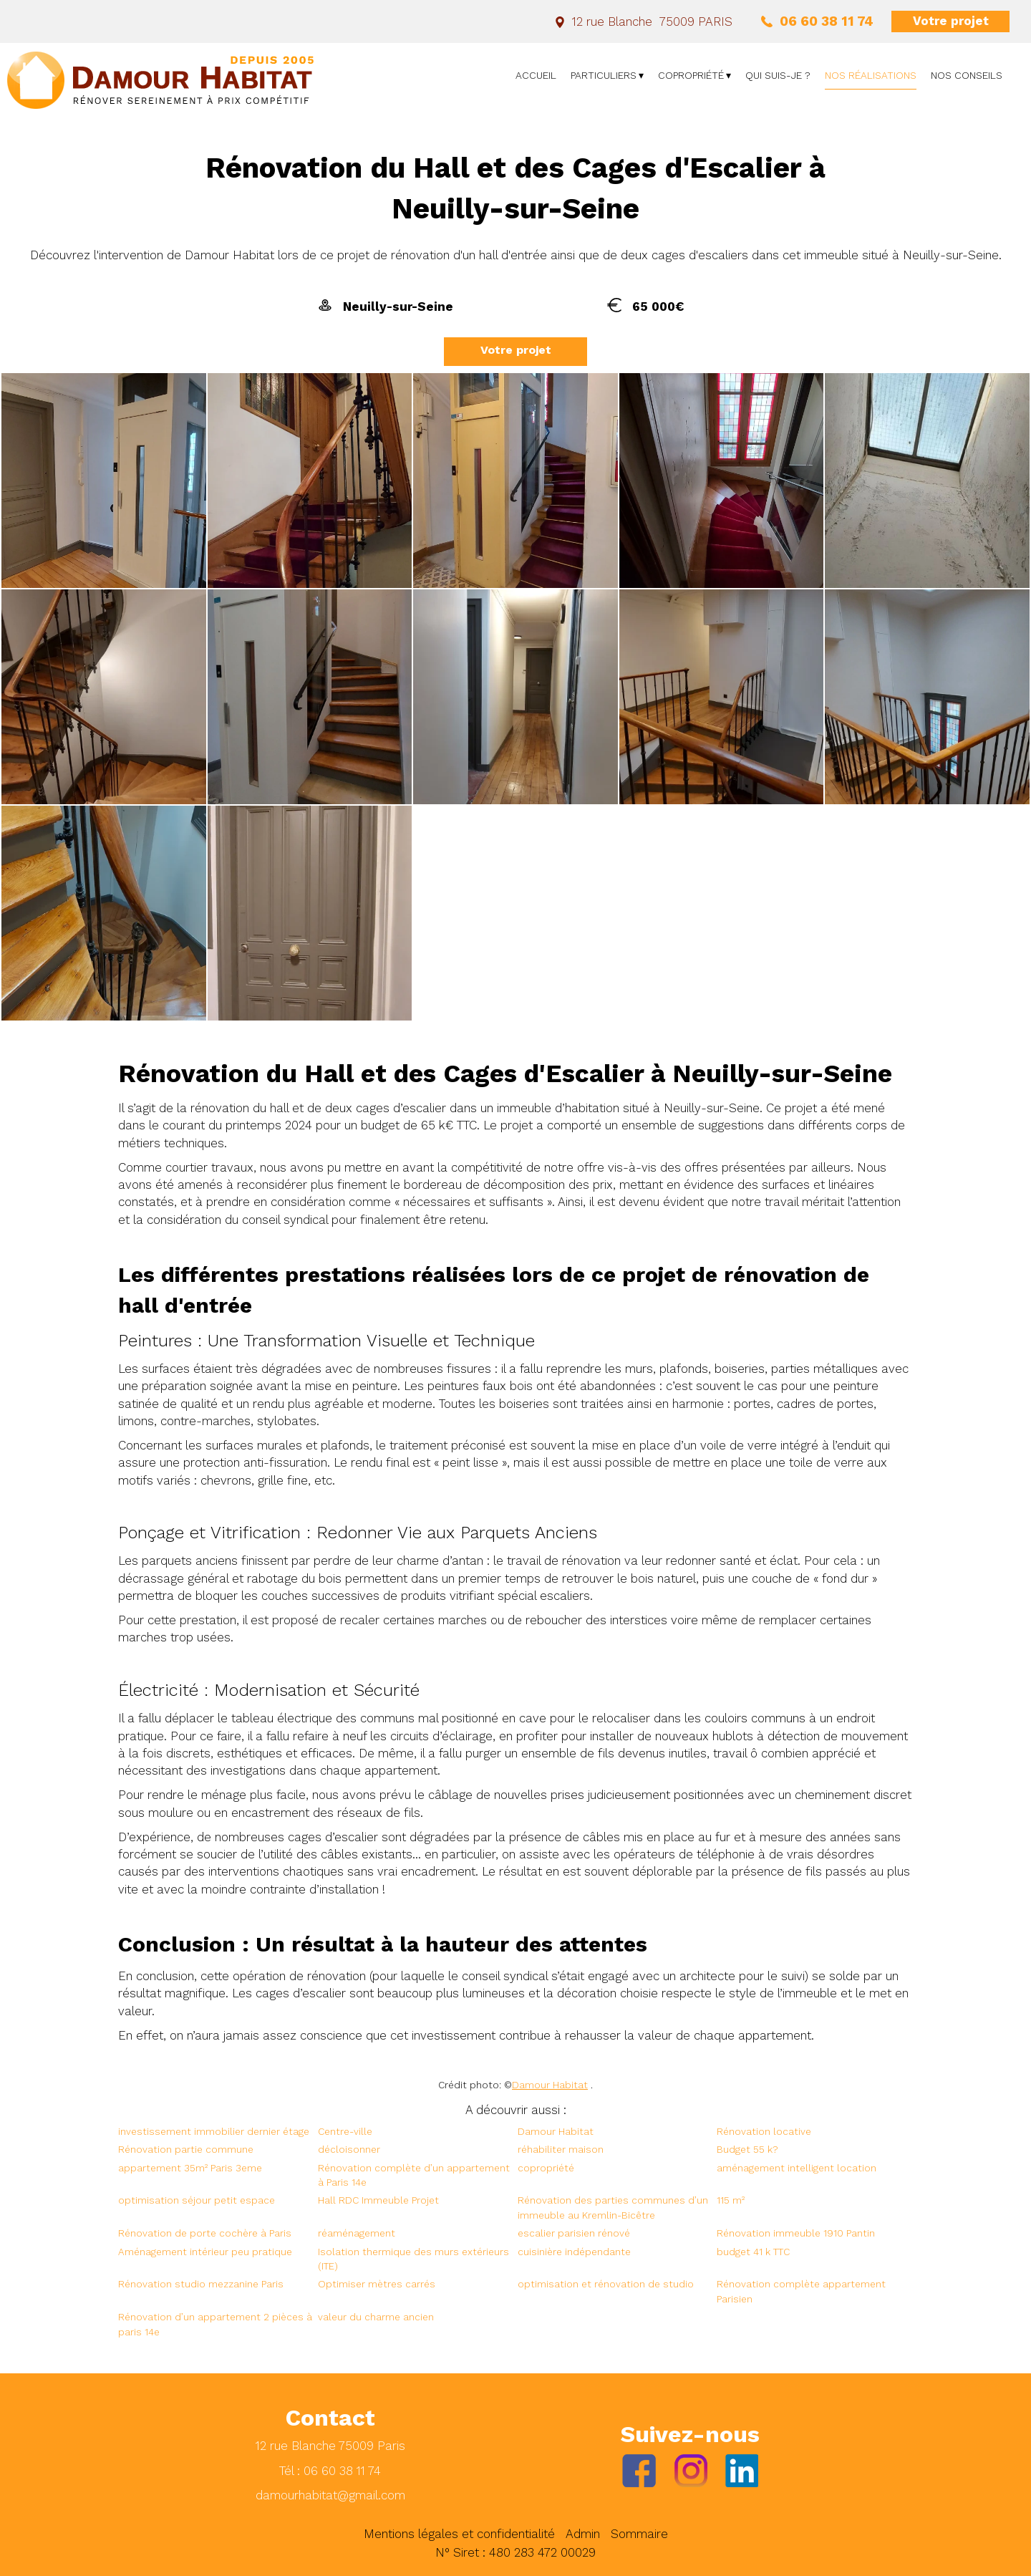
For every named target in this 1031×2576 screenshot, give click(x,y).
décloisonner (349, 2149)
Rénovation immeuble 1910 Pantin (796, 2233)
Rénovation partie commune (185, 2149)
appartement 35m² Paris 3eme (190, 2168)
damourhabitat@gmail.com (330, 2495)
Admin (583, 2534)
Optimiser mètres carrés (376, 2284)
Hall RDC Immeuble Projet (378, 2200)
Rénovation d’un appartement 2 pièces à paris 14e (215, 2324)
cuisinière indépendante (574, 2251)
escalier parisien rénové (574, 2233)
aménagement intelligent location (796, 2168)
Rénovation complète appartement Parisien (801, 2291)
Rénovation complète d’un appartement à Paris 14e (414, 2175)
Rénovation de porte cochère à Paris (204, 2233)
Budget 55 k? (747, 2149)
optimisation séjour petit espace (196, 2200)
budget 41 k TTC (753, 2251)
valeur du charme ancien (376, 2316)
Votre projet (951, 21)
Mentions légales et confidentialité (459, 2534)
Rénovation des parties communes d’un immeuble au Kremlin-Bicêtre (613, 2207)
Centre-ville (345, 2131)
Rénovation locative (764, 2131)
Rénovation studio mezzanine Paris (201, 2284)
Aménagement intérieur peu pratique (205, 2251)
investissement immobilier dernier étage (213, 2131)
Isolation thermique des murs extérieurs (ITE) (413, 2259)
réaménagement (356, 2233)
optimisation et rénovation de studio (606, 2284)
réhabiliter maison (561, 2149)
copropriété (546, 2168)
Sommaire (639, 2534)
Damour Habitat (550, 2084)
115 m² (731, 2200)
